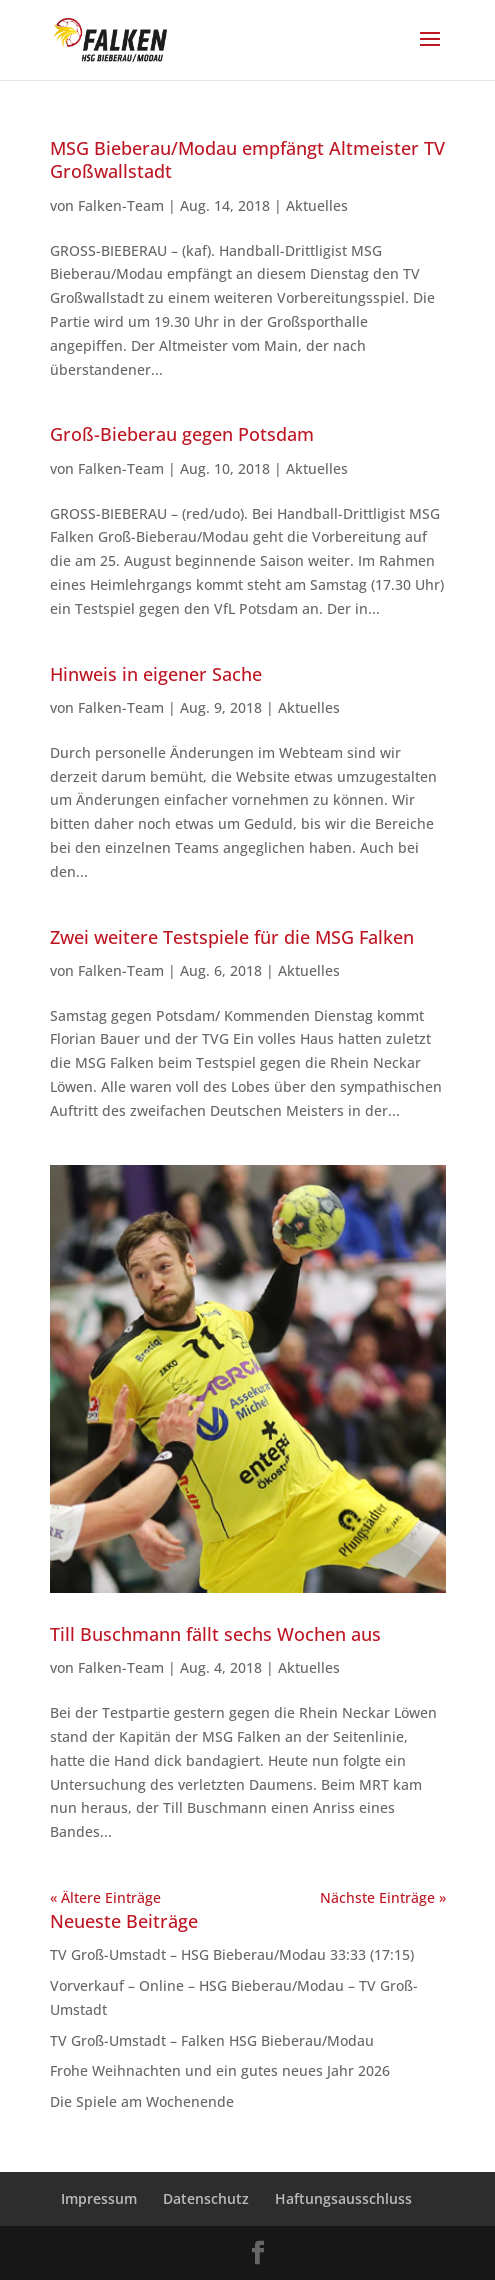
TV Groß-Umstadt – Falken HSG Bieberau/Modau (216, 2040)
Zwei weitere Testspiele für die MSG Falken (232, 937)
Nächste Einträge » (383, 1897)
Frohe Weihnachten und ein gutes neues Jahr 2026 (220, 2070)
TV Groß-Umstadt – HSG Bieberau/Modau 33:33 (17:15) (232, 1954)
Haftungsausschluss (343, 2198)
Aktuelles (317, 205)
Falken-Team (121, 205)
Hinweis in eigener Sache (156, 674)
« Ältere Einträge (105, 1897)
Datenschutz (206, 2198)
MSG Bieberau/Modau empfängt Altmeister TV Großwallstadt (247, 159)
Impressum (99, 2198)
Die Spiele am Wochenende (142, 2101)
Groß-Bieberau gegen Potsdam (182, 434)
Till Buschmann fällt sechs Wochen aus (215, 1634)
